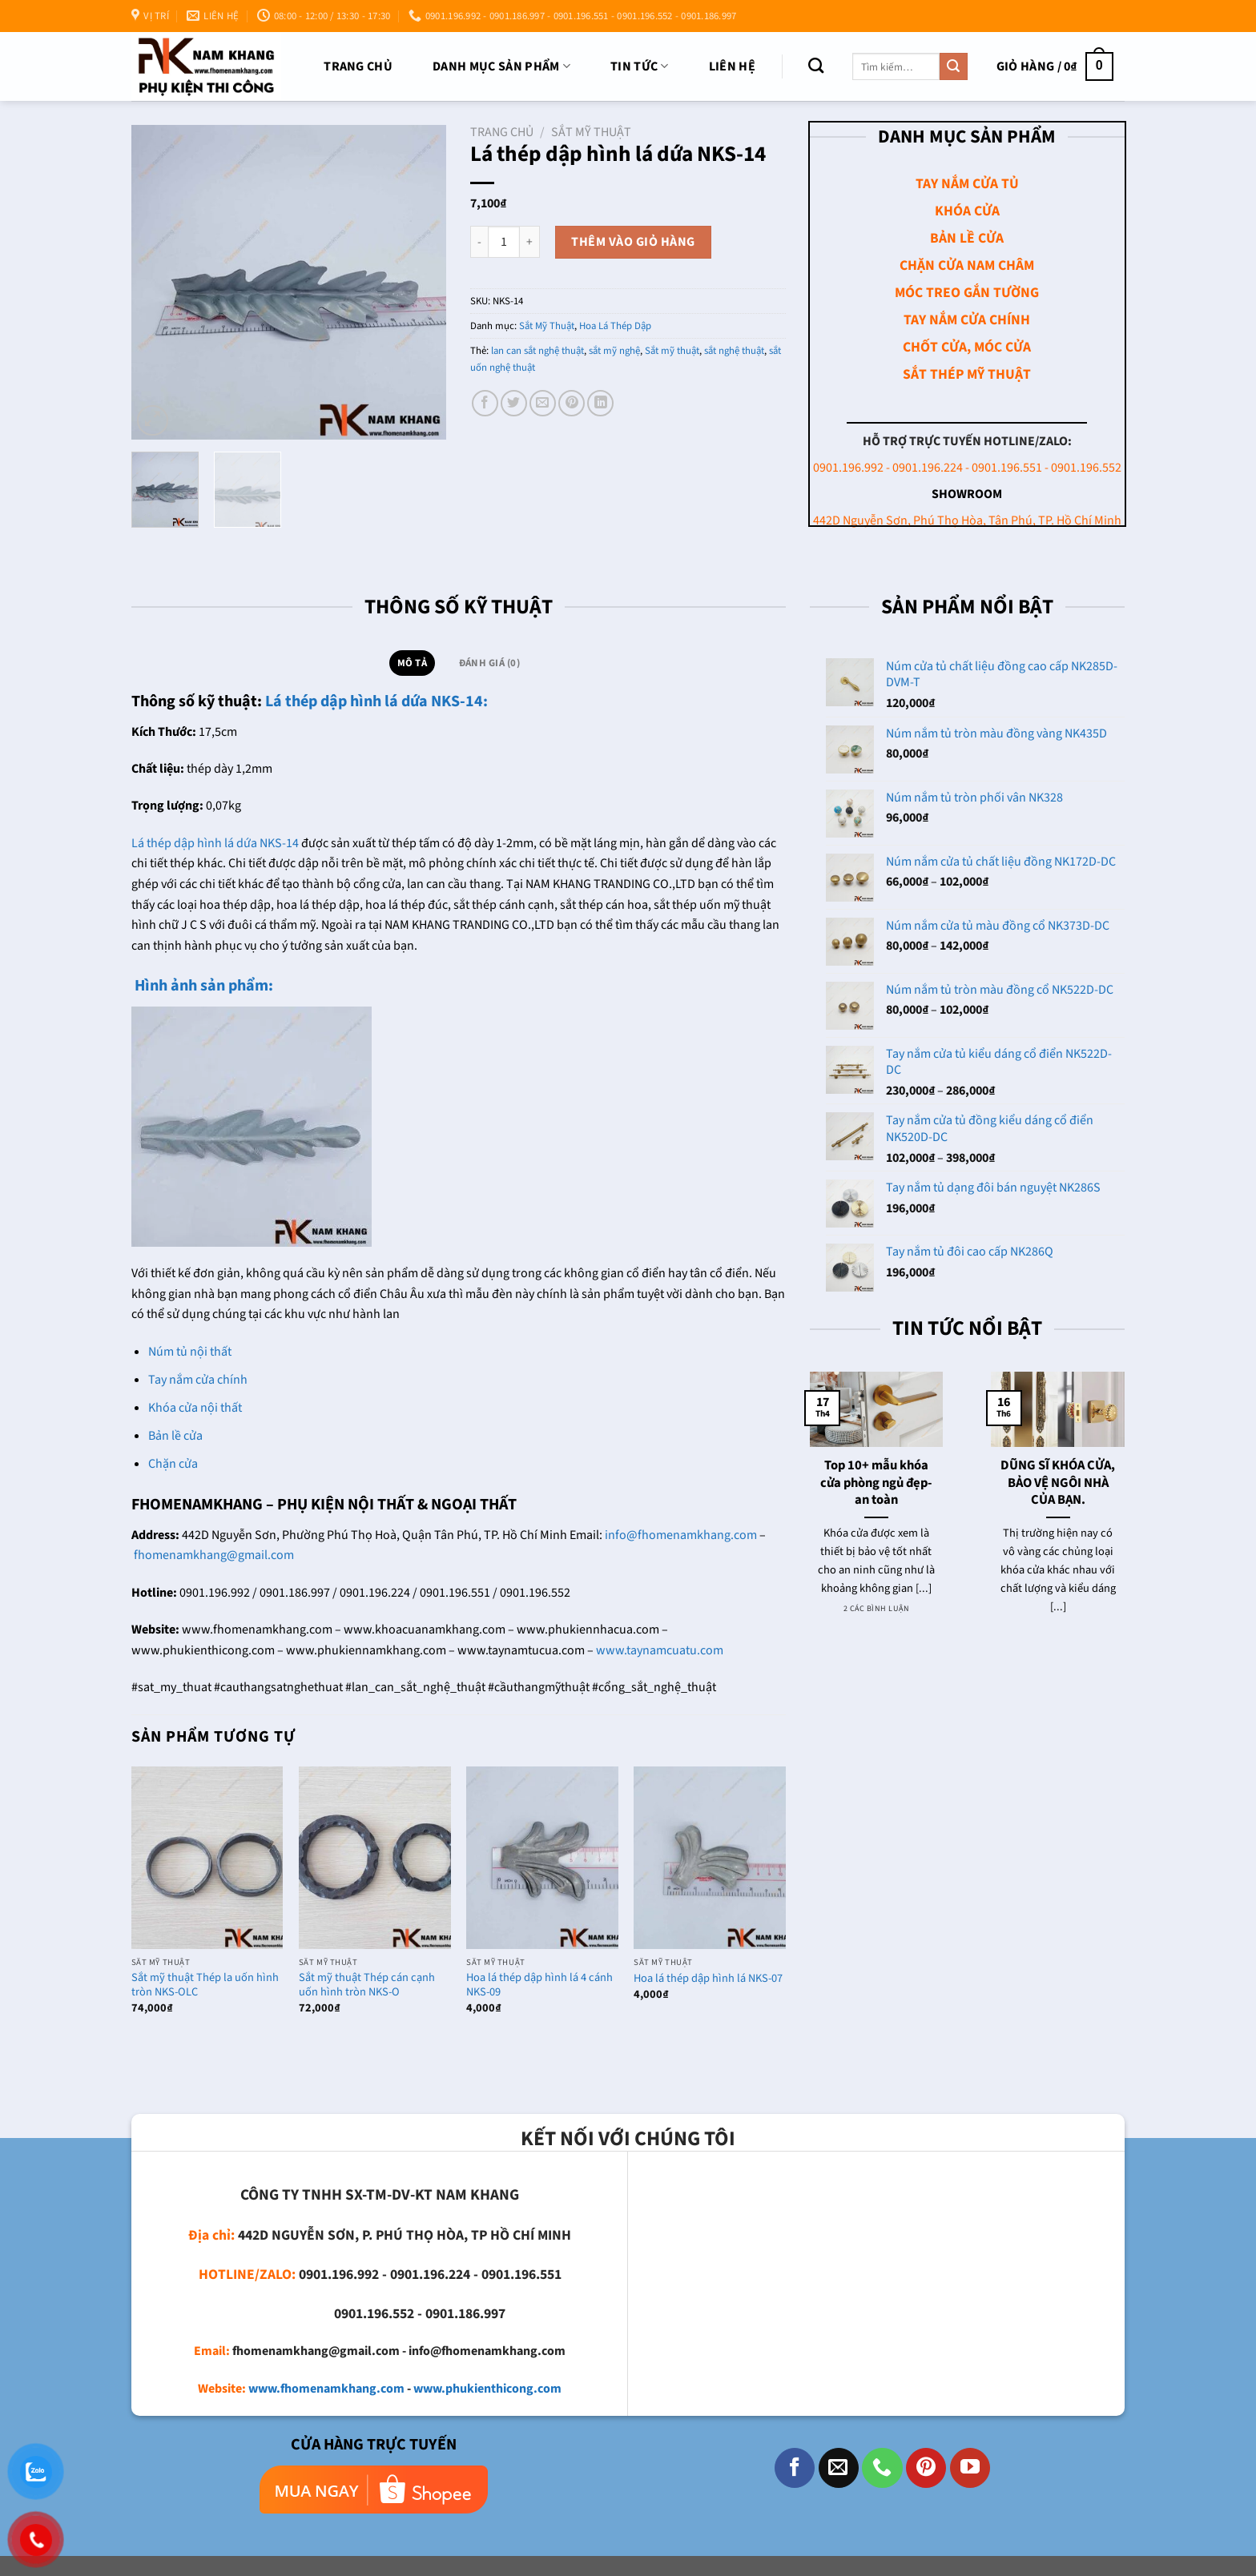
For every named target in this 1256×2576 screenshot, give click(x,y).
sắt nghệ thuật (734, 351)
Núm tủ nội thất (189, 1351)
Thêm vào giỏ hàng (632, 242)
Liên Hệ (732, 66)
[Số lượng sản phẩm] (504, 242)
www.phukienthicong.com (487, 2388)
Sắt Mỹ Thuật (591, 132)
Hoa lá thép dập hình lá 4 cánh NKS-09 (539, 1985)
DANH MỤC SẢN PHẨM (501, 66)
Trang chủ (358, 66)
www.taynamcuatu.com (659, 1650)
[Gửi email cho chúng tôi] (839, 2468)
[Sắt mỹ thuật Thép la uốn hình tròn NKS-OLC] (207, 1857)
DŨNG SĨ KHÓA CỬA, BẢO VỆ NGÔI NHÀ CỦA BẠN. (1057, 1483)
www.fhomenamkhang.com (326, 2388)
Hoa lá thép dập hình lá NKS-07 (708, 1979)
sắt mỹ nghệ (614, 351)
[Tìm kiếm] (816, 65)
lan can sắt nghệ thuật (537, 351)
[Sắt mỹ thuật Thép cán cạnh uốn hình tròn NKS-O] (375, 1857)
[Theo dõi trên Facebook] (795, 2468)
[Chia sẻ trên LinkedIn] (600, 403)
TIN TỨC (639, 66)
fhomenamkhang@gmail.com (214, 1555)
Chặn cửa (173, 1464)
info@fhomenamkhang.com (681, 1535)
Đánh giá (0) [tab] (489, 663)
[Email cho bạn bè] (542, 403)
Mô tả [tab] (412, 663)
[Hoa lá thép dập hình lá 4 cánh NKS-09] (542, 1857)
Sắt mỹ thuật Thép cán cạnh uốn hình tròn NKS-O (367, 1985)
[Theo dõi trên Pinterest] (926, 2468)
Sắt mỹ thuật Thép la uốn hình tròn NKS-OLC (205, 1985)
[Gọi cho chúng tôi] (882, 2468)
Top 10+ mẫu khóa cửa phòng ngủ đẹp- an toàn (876, 1483)
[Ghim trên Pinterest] (571, 403)
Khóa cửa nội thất (195, 1408)
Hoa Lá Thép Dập (615, 326)
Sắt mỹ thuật (672, 351)
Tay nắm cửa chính (198, 1379)
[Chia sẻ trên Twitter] (514, 403)
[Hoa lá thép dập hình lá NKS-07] (710, 1857)
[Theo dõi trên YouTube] (970, 2468)
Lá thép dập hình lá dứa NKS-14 (215, 843)
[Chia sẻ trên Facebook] (485, 403)
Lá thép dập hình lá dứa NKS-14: (376, 701)
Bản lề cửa (175, 1436)
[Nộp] (953, 66)
